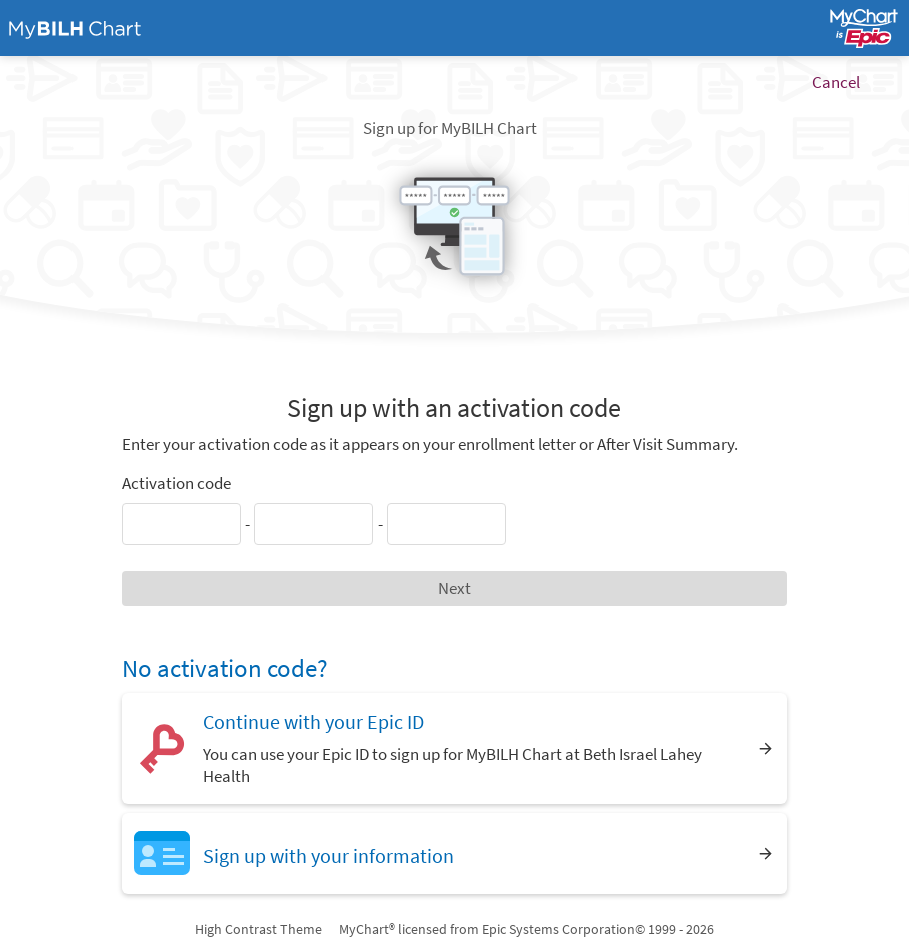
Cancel (836, 82)
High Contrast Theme (258, 929)
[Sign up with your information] (454, 853)
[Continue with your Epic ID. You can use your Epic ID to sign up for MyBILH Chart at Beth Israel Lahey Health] (454, 748)
